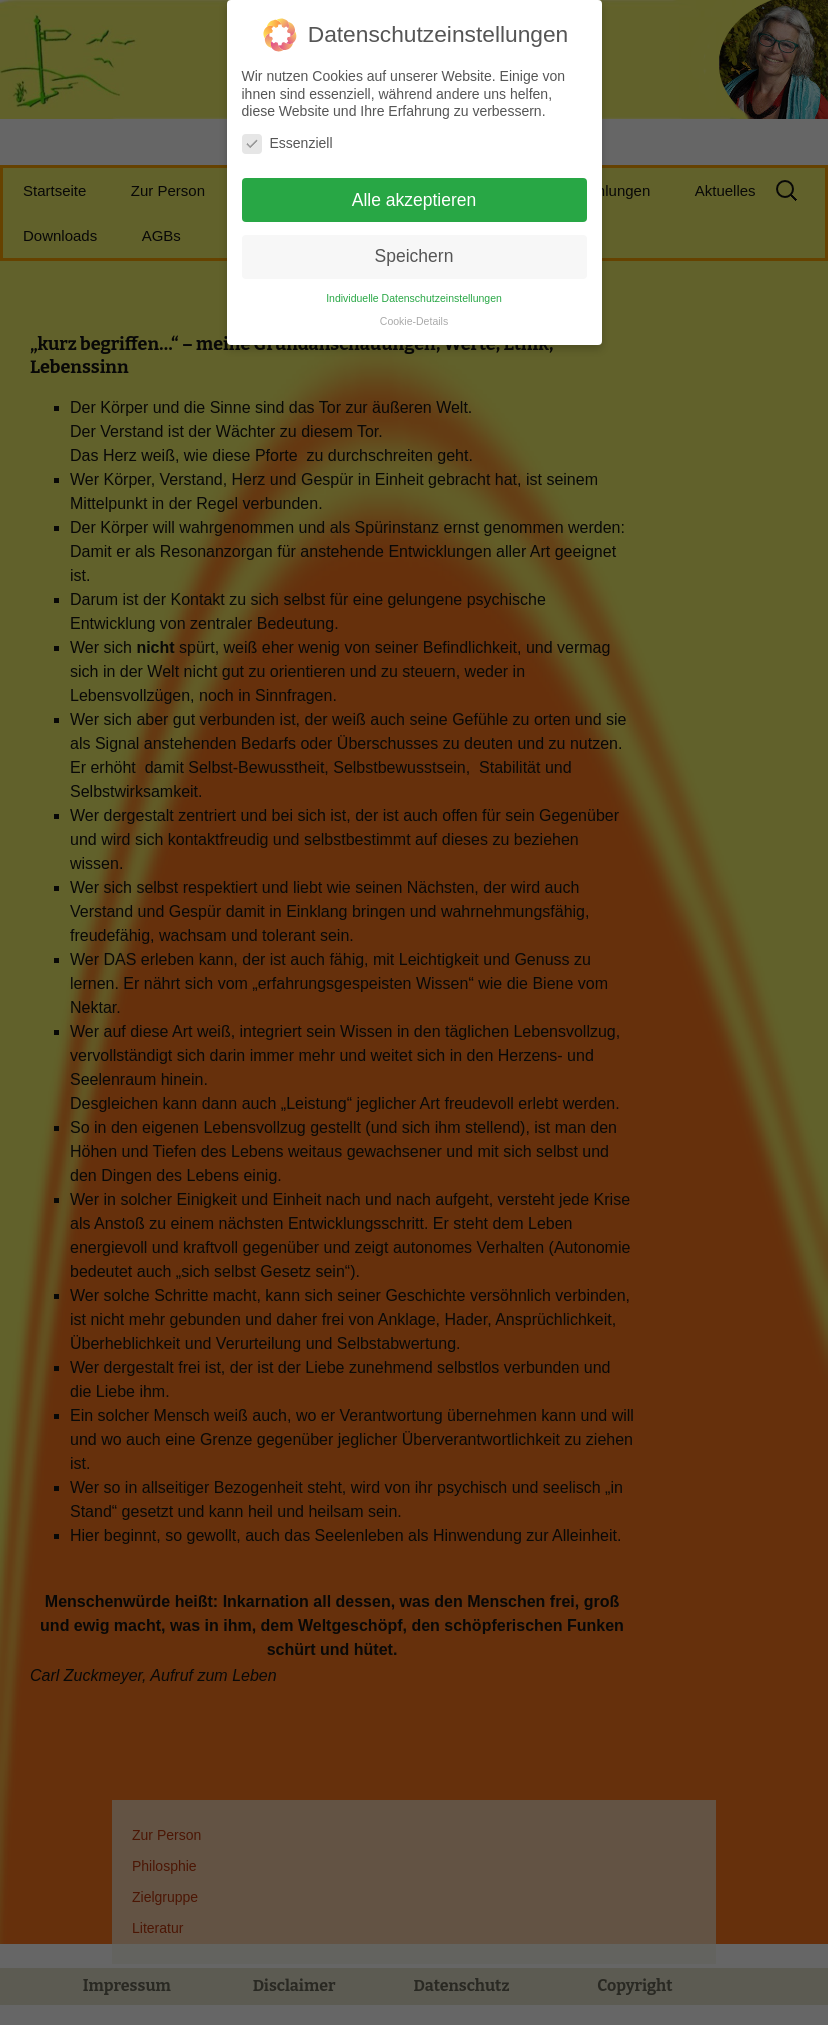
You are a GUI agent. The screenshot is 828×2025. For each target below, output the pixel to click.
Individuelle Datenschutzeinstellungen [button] (414, 288)
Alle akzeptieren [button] (414, 189)
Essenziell (287, 133)
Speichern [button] (414, 246)
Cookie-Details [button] (414, 311)
